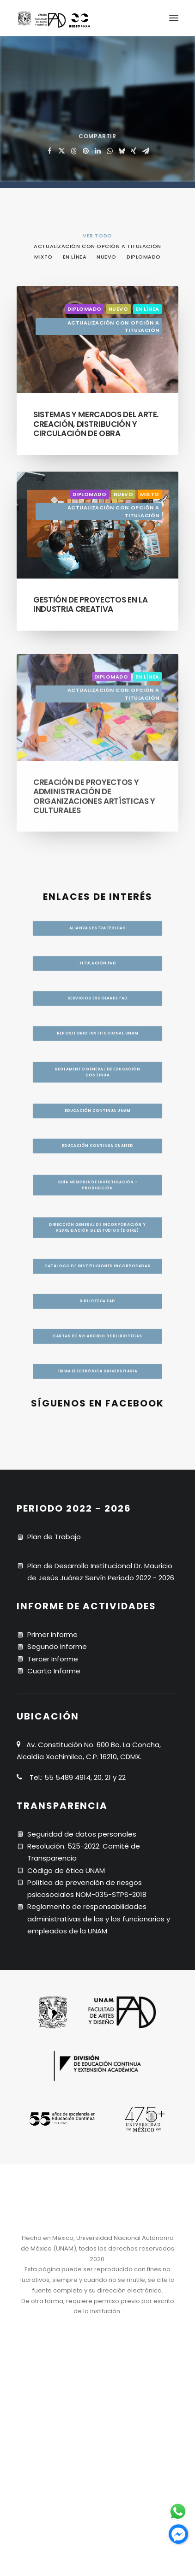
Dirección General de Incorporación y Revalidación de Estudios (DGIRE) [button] (98, 1207)
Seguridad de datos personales (81, 1834)
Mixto (149, 532)
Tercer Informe (52, 1659)
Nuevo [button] (106, 256)
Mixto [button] (43, 256)
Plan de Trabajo (54, 1537)
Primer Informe (52, 1634)
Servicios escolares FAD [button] (98, 991)
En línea (147, 309)
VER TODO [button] (97, 235)
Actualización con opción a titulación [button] (97, 246)
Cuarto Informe (53, 1671)
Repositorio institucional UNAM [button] (97, 1032)
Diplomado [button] (144, 256)
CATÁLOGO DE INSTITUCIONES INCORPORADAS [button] (97, 1262)
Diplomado (84, 309)
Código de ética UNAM (66, 1870)
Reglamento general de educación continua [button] (98, 1078)
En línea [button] (74, 256)
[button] (173, 18)
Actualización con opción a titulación (113, 326)
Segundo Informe (57, 1646)
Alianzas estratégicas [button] (97, 907)
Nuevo (118, 309)
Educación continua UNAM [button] (97, 1125)
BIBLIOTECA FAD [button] (97, 1312)
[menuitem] (97, 235)
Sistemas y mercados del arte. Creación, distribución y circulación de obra (95, 424)
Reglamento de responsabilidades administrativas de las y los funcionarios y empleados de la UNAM (98, 1919)
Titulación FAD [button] (97, 949)
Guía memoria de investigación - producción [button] (98, 1147)
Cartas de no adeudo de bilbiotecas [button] (97, 1361)
